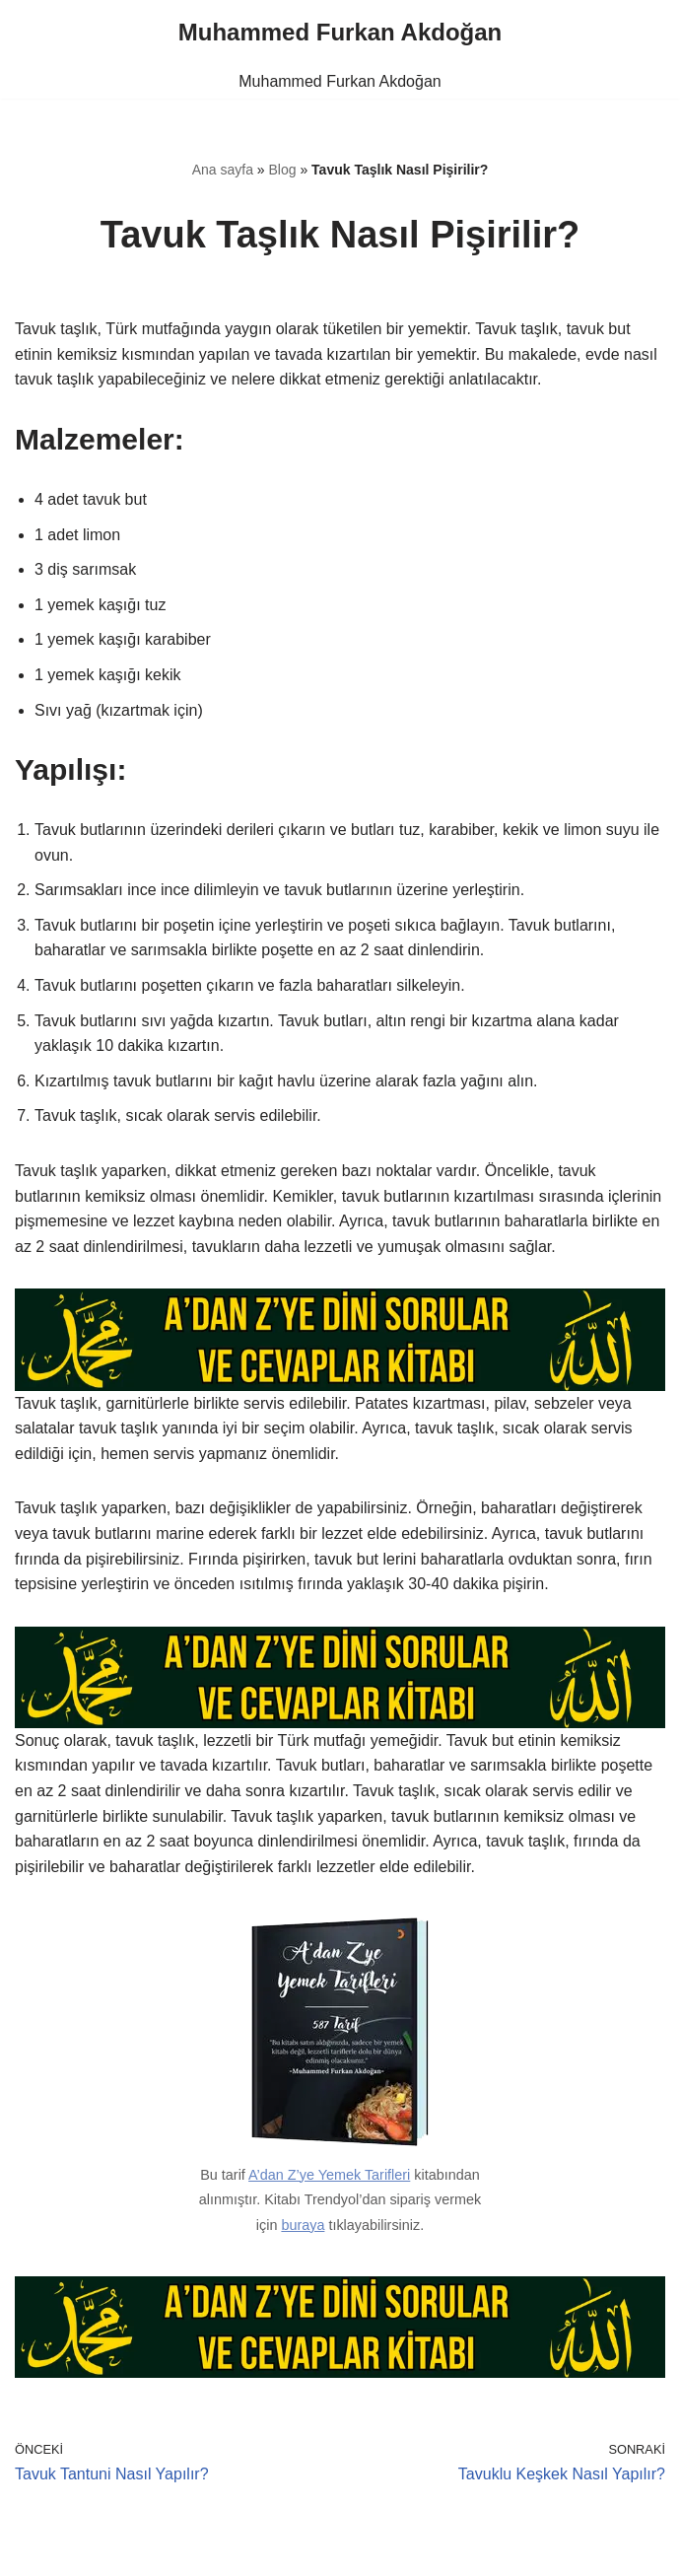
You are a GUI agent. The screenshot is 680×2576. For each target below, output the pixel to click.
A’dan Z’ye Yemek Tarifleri (329, 2175)
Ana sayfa (222, 169)
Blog (283, 169)
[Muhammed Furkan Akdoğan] (340, 32)
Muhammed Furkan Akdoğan (339, 81)
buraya (302, 2225)
